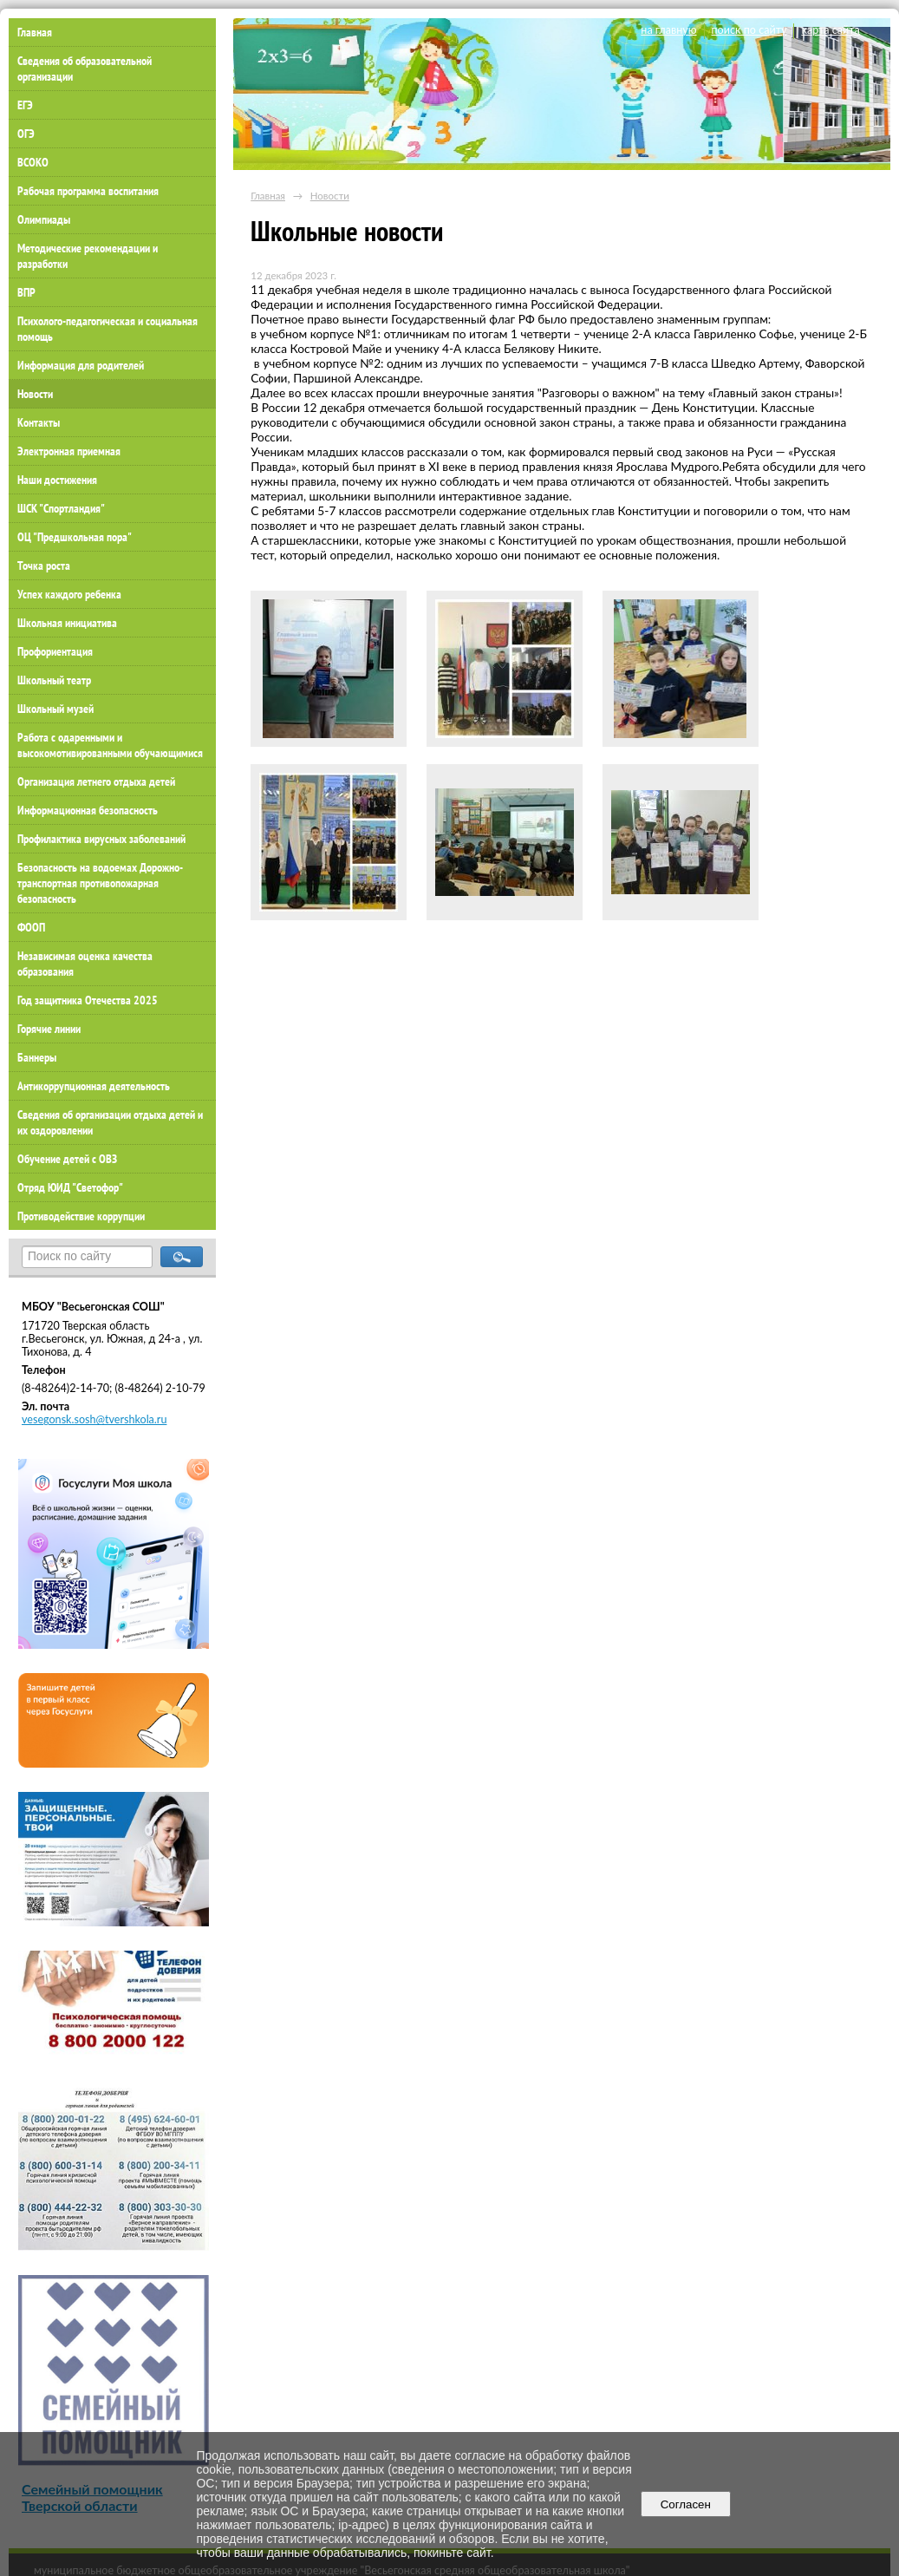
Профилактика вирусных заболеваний (101, 839)
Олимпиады (43, 219)
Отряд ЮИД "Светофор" (70, 1187)
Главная (268, 195)
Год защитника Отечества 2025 (87, 1000)
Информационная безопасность (87, 810)
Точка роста (43, 565)
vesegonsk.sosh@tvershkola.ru (94, 1419)
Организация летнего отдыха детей (96, 781)
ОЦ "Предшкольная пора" (74, 537)
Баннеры (36, 1057)
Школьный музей (55, 708)
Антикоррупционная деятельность (93, 1086)
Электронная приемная (69, 451)
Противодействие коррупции (81, 1216)
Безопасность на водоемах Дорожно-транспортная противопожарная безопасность (100, 883)
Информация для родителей (80, 365)
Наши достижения (57, 479)
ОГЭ (26, 133)
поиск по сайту (749, 29)
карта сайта (830, 29)
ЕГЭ (25, 105)
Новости (35, 394)
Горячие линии (49, 1028)
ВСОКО (33, 162)
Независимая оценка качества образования (85, 963)
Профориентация (55, 651)
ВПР (26, 292)
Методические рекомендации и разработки (87, 255)
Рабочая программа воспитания (88, 191)
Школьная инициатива (67, 623)
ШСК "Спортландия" (61, 508)
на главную (668, 29)
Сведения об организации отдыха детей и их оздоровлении (110, 1122)
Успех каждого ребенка (69, 594)
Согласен (685, 2504)
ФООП (31, 927)
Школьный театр (54, 680)
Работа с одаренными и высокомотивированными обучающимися (110, 745)
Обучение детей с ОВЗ (67, 1159)
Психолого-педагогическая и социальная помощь (107, 328)
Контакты (38, 422)
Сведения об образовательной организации (84, 68)
